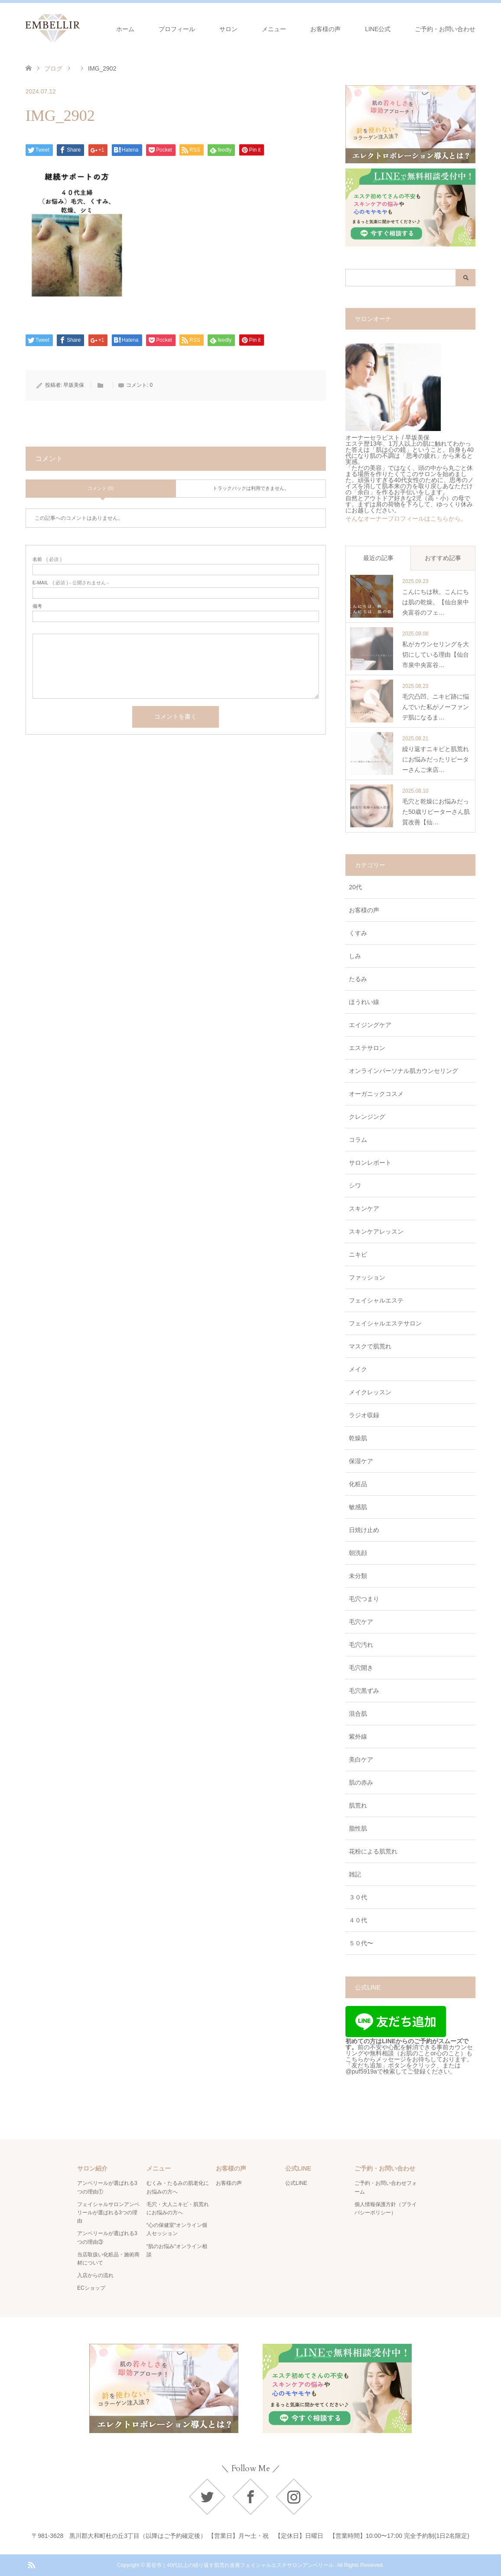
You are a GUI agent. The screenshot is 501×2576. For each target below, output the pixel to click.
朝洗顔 (358, 1552)
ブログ (53, 68)
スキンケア (364, 1208)
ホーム (125, 29)
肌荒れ (358, 1805)
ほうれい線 (364, 1001)
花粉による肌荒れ (373, 1851)
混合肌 (358, 1713)
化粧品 (358, 1484)
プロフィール (177, 29)
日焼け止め (364, 1529)
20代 (355, 887)
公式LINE (296, 2183)
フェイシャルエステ (376, 1300)
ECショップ (91, 2288)
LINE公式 (377, 29)
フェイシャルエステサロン (385, 1323)
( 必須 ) (47, 559)
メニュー (274, 29)
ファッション (367, 1277)
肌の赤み (361, 1782)
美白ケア (361, 1759)
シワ (355, 1185)
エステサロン (367, 1047)
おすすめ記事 (443, 557)
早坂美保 (73, 385)
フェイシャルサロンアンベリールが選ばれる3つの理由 (108, 2212)
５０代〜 (361, 1943)
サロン (228, 29)
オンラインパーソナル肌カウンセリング (403, 1070)
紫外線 (358, 1736)
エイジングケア (370, 1024)
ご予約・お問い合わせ (445, 29)
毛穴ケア (361, 1621)
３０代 (358, 1897)
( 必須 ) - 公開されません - (71, 582)
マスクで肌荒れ (370, 1346)
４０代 (358, 1920)
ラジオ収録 (364, 1415)
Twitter (207, 2496)
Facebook (250, 2496)
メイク (358, 1369)
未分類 (358, 1575)
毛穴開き (361, 1667)
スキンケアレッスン (376, 1231)
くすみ (358, 933)
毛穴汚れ (361, 1644)
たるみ (358, 978)
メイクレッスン (370, 1392)
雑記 (355, 1874)
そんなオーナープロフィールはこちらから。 (406, 518)
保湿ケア (361, 1461)
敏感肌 (358, 1506)
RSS (31, 2564)
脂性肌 (358, 1828)
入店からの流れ (95, 2275)
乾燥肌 (358, 1438)
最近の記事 (378, 557)
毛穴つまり (364, 1598)
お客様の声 (325, 29)
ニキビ (358, 1254)
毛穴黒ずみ (364, 1690)
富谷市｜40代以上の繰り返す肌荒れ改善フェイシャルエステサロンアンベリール (240, 2565)
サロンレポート (370, 1162)
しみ (355, 956)
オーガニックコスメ (376, 1093)
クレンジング (367, 1116)
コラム (358, 1139)
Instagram (293, 2496)
